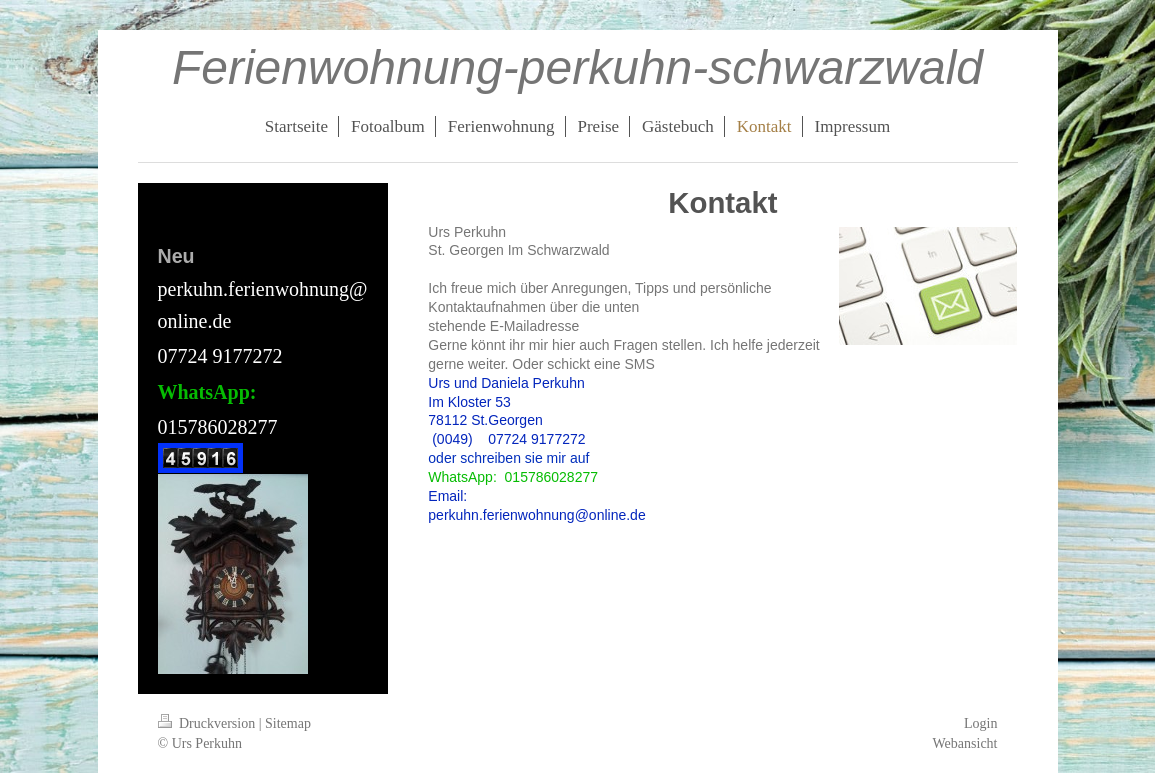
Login (980, 723)
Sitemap (288, 723)
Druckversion (208, 723)
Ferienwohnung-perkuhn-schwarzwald (577, 67)
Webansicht (965, 743)
